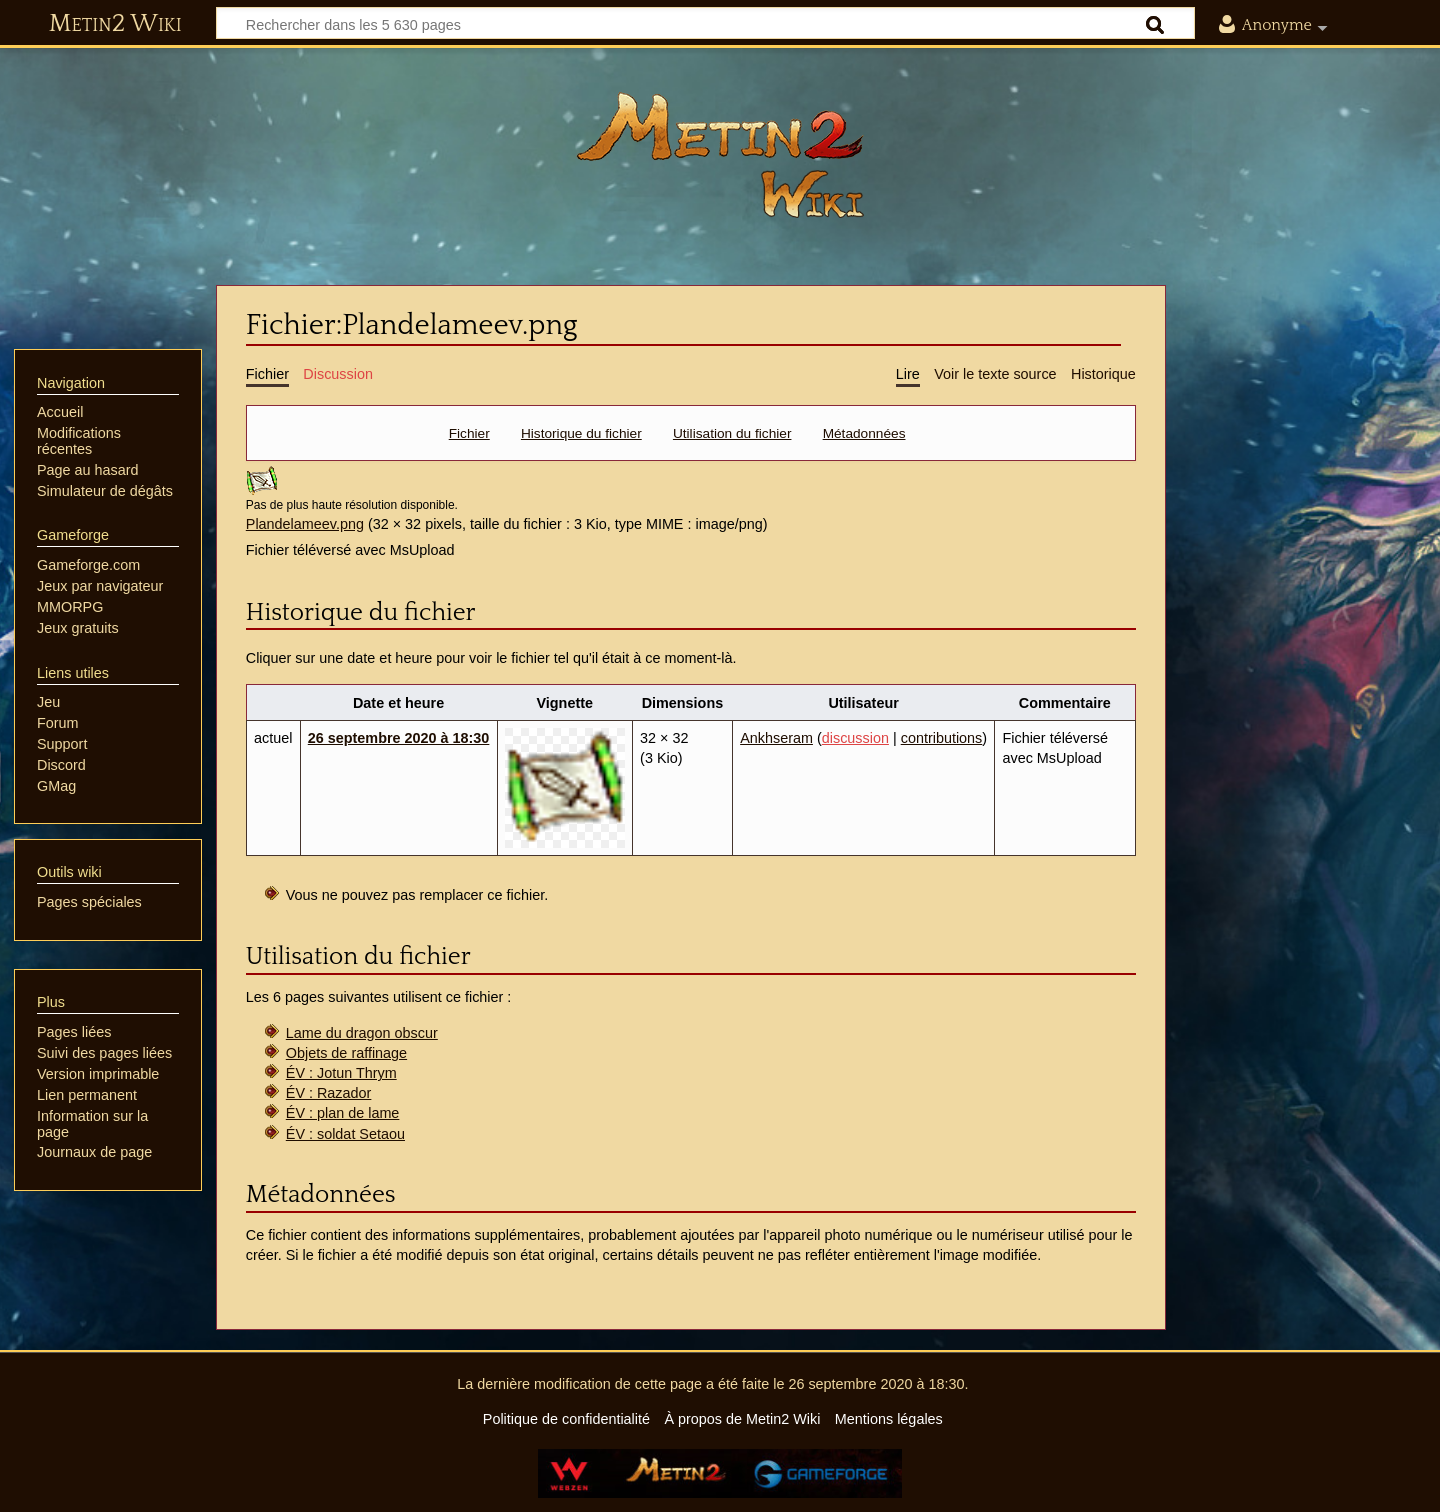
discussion (855, 738)
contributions (942, 738)
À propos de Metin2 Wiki (742, 1419)
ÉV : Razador (329, 1093)
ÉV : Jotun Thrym (341, 1073)
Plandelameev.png (305, 524)
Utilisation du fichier (732, 433)
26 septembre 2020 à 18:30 (399, 738)
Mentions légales (889, 1419)
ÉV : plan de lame (343, 1113)
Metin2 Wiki (115, 24)
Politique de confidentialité (566, 1419)
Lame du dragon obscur (362, 1033)
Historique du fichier (581, 433)
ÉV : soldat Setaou (345, 1134)
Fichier (469, 433)
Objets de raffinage (346, 1053)
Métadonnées (864, 433)
